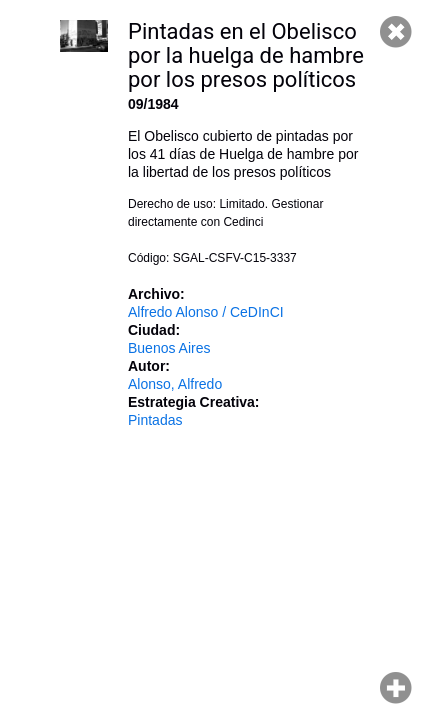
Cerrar (396, 32)
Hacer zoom (396, 688)
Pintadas (155, 420)
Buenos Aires (169, 348)
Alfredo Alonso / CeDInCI (206, 312)
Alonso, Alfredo (175, 384)
